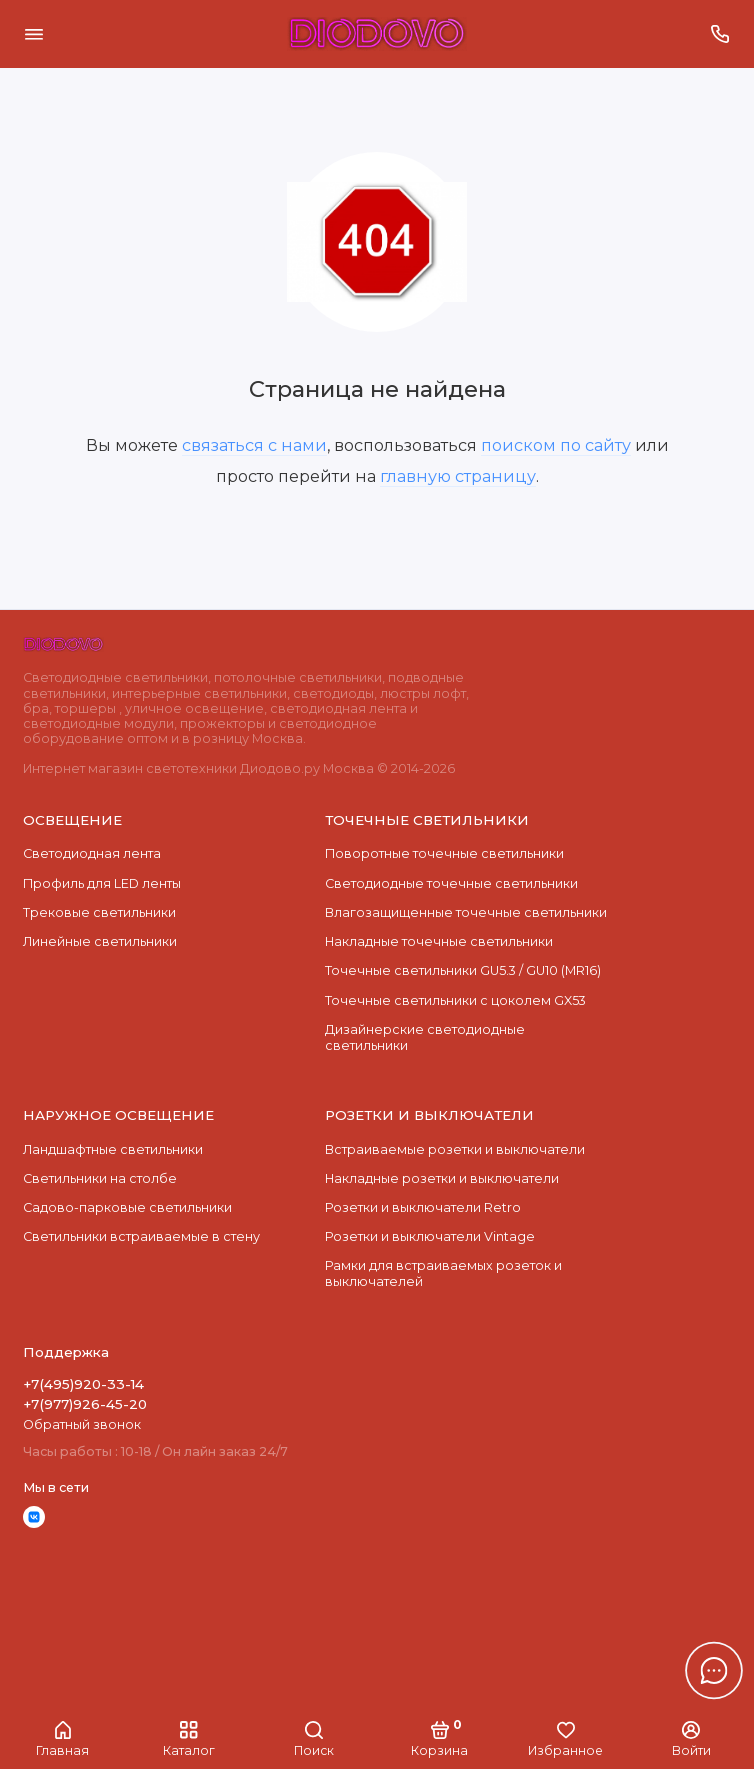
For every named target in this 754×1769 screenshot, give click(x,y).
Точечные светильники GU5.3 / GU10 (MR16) (463, 970)
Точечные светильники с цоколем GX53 (455, 1000)
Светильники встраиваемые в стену (141, 1236)
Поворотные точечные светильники (444, 853)
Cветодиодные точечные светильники (451, 883)
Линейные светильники (100, 941)
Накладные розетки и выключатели (442, 1178)
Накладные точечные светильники (439, 941)
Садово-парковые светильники (127, 1207)
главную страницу (458, 476)
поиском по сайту (556, 445)
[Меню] (34, 34)
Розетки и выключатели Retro (423, 1207)
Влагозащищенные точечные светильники (466, 912)
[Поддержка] (721, 34)
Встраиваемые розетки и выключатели (455, 1149)
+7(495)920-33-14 (83, 1384)
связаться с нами (254, 445)
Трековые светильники (99, 912)
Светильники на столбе (100, 1178)
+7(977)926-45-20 (85, 1404)
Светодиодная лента (92, 853)
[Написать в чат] (714, 1670)
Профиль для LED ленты (102, 883)
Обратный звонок (82, 1424)
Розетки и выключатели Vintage (430, 1236)
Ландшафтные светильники (113, 1149)
